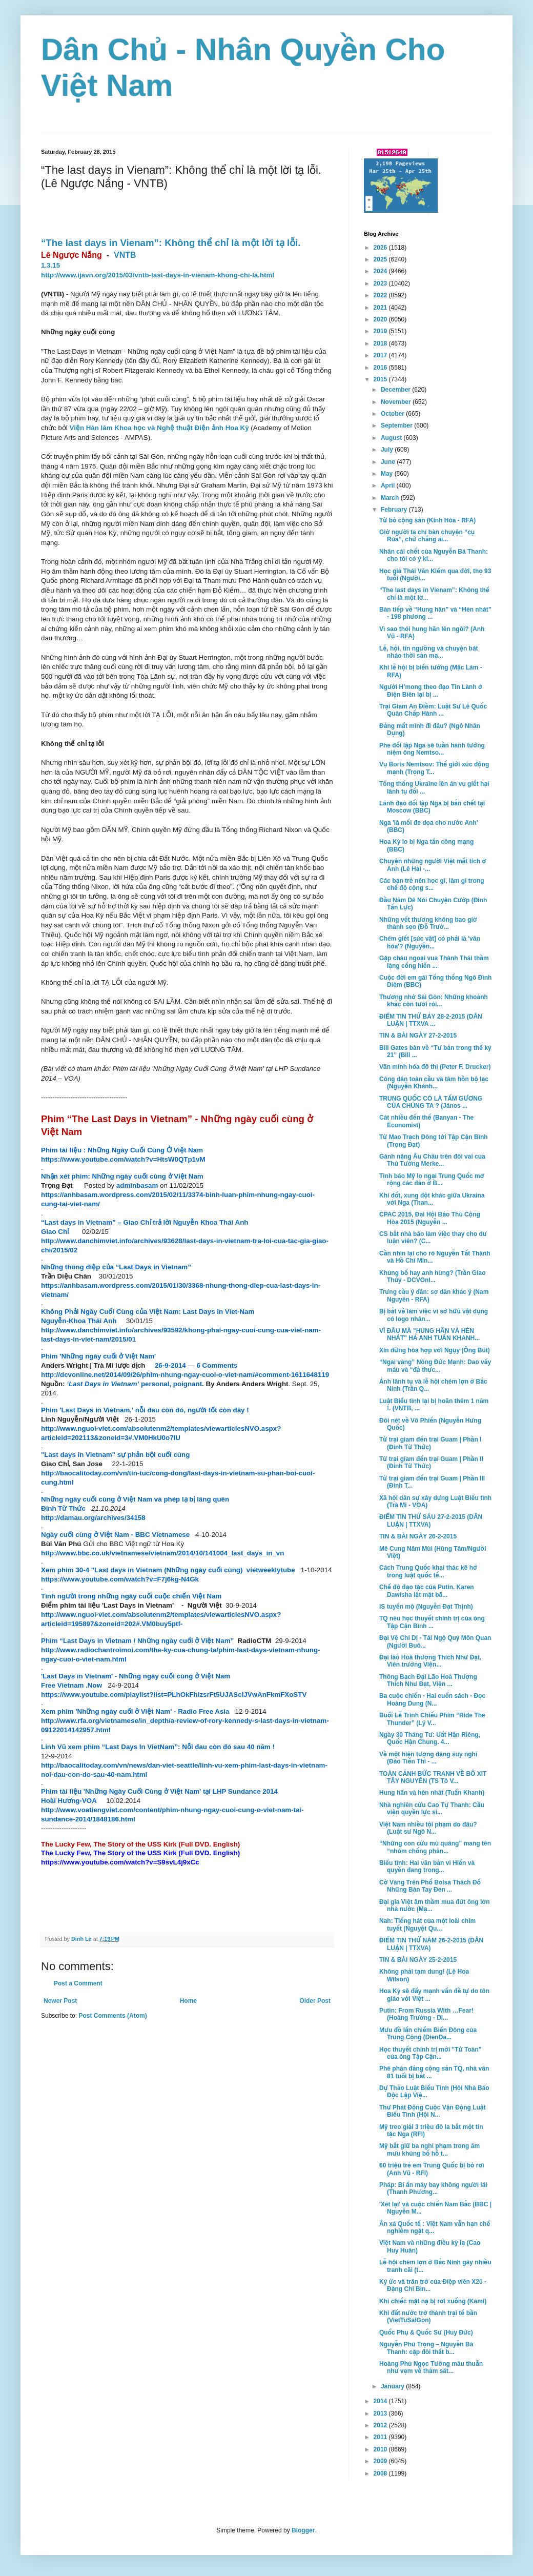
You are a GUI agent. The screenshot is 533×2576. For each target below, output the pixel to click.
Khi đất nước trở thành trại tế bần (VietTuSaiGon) (428, 2316)
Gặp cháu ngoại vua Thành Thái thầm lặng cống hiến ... (434, 962)
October (393, 413)
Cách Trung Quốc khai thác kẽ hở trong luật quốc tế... (428, 1571)
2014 (381, 2401)
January (393, 2386)
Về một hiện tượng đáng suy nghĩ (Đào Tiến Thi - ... (428, 1758)
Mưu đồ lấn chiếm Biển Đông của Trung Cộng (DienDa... (428, 2033)
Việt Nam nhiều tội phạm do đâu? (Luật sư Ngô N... (428, 1828)
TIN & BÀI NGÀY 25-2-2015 (418, 1959)
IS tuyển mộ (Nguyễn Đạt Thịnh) (426, 1606)
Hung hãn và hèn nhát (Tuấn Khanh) (431, 1792)
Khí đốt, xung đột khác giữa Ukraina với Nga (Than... (431, 1199)
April (389, 485)
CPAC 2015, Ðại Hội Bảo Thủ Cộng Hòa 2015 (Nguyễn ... (429, 1218)
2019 (381, 331)
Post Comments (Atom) (112, 2015)
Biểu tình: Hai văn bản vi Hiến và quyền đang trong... (427, 1866)
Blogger (303, 2530)
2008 (381, 2473)
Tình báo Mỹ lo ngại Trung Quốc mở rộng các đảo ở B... (431, 1179)
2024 (381, 271)
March (391, 497)
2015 (381, 379)
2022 (381, 295)
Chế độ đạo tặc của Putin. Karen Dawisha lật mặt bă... (426, 1591)
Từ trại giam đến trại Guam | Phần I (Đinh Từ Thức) (430, 1443)
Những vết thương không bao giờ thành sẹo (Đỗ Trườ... (428, 923)
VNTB (125, 255)
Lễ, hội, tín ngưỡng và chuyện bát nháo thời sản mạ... (428, 652)
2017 (381, 355)
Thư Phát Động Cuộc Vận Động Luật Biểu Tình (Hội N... (432, 2111)
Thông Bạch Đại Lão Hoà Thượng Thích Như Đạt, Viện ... (428, 1680)
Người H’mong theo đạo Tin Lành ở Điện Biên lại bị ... (430, 690)
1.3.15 (50, 265)
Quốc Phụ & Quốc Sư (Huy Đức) (426, 2332)
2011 (381, 2437)
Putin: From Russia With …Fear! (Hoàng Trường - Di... (426, 2014)
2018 (381, 343)
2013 (381, 2413)
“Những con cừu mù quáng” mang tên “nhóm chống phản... (435, 1847)
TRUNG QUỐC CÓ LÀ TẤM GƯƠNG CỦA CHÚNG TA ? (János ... (430, 1102)
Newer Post (60, 2000)
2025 (381, 259)
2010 (381, 2449)
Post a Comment (78, 1983)
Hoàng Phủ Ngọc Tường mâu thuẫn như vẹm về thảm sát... (431, 2367)
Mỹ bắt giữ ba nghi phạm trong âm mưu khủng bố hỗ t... (429, 2149)
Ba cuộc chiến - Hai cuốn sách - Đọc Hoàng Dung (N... (432, 1699)
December (396, 389)
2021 (381, 307)
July (388, 449)
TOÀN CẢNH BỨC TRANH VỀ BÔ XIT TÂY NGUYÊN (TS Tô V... (432, 1777)
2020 (381, 319)
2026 (381, 247)
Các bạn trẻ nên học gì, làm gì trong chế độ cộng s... (431, 884)
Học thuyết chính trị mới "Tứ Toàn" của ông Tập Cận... (430, 2053)
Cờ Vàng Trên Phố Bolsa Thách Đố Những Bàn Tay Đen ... (430, 1886)
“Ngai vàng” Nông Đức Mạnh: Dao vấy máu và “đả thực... (435, 1365)
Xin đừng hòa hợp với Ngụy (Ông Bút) (434, 1350)
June (389, 461)
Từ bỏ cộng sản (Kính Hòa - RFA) (427, 520)
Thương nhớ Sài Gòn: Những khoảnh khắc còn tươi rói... (433, 1000)
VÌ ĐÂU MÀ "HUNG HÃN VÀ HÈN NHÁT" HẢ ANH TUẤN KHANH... (429, 1334)
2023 (381, 283)
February (395, 509)
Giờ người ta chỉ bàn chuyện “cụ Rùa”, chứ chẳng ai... (427, 536)
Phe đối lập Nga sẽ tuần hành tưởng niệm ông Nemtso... (432, 749)
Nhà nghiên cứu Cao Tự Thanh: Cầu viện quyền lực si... (431, 1808)
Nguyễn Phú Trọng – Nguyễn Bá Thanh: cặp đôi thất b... (426, 2348)
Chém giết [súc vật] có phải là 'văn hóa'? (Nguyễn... (429, 942)
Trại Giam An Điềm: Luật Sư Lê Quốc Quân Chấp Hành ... (433, 710)
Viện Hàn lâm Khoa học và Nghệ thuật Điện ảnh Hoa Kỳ (159, 428)
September (397, 425)
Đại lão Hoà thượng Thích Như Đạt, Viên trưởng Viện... (430, 1661)
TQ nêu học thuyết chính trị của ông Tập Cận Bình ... (432, 1622)
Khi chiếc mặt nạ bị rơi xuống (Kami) (432, 2301)
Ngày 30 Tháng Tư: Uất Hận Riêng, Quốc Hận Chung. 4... (429, 1738)
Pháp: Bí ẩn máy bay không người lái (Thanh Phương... (433, 2188)
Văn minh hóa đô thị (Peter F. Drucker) (434, 1066)
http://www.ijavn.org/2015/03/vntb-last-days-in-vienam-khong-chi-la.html (157, 275)
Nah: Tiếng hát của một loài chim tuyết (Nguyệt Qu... (427, 1924)
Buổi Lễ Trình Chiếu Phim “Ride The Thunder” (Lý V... (432, 1719)
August (392, 437)
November (397, 401)
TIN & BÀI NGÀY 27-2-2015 (418, 1035)
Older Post (315, 2000)
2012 (381, 2425)
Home (188, 2000)
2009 (381, 2461)
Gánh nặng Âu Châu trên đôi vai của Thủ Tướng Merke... (432, 1160)
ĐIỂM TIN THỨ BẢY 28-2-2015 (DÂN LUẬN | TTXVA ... (430, 1020)
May (388, 473)
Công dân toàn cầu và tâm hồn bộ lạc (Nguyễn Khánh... (433, 1083)
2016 (381, 367)
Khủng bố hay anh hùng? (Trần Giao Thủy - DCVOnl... (432, 1276)
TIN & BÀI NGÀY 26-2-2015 (418, 1536)
